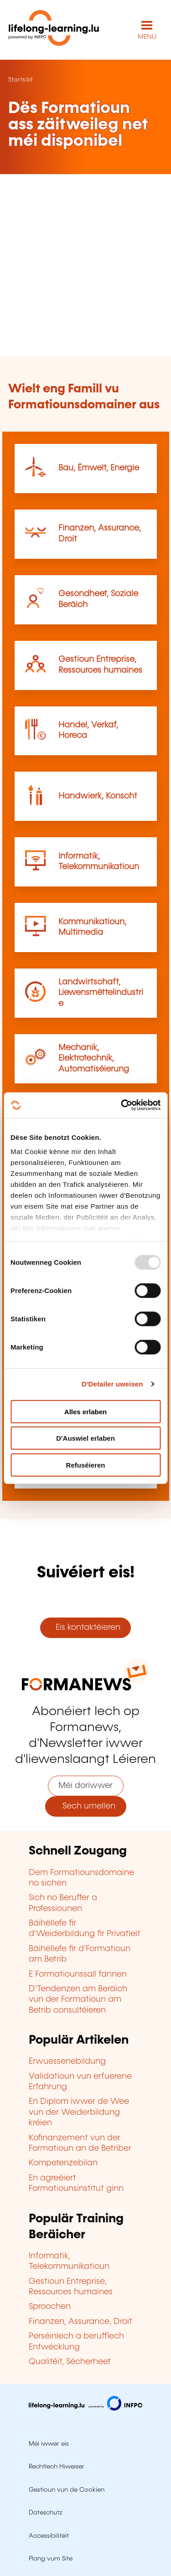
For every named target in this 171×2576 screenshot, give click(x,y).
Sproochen (50, 2307)
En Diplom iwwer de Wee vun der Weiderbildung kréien (79, 2112)
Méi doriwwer (85, 1786)
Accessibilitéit (49, 2536)
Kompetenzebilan (63, 2163)
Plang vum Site (51, 2558)
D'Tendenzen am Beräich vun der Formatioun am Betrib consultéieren (78, 1999)
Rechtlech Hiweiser (56, 2466)
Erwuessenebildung (67, 2061)
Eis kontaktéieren (85, 1627)
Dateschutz (45, 2512)
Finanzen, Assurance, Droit (80, 2322)
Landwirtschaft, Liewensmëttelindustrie (100, 993)
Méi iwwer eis (49, 2444)
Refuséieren (85, 1464)
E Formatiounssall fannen (78, 1974)
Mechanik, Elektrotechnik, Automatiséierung (93, 1058)
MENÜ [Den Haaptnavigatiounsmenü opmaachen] (147, 37)
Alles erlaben (85, 1411)
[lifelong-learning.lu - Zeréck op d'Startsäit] (53, 30)
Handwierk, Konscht (97, 796)
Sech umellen (85, 1806)
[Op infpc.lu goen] (85, 2408)
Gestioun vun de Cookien (66, 2490)
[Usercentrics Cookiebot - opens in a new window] (122, 1105)
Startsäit (20, 80)
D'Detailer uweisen (112, 1384)
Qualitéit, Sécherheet (70, 2362)
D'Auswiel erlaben (85, 1438)
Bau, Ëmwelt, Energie (98, 468)
